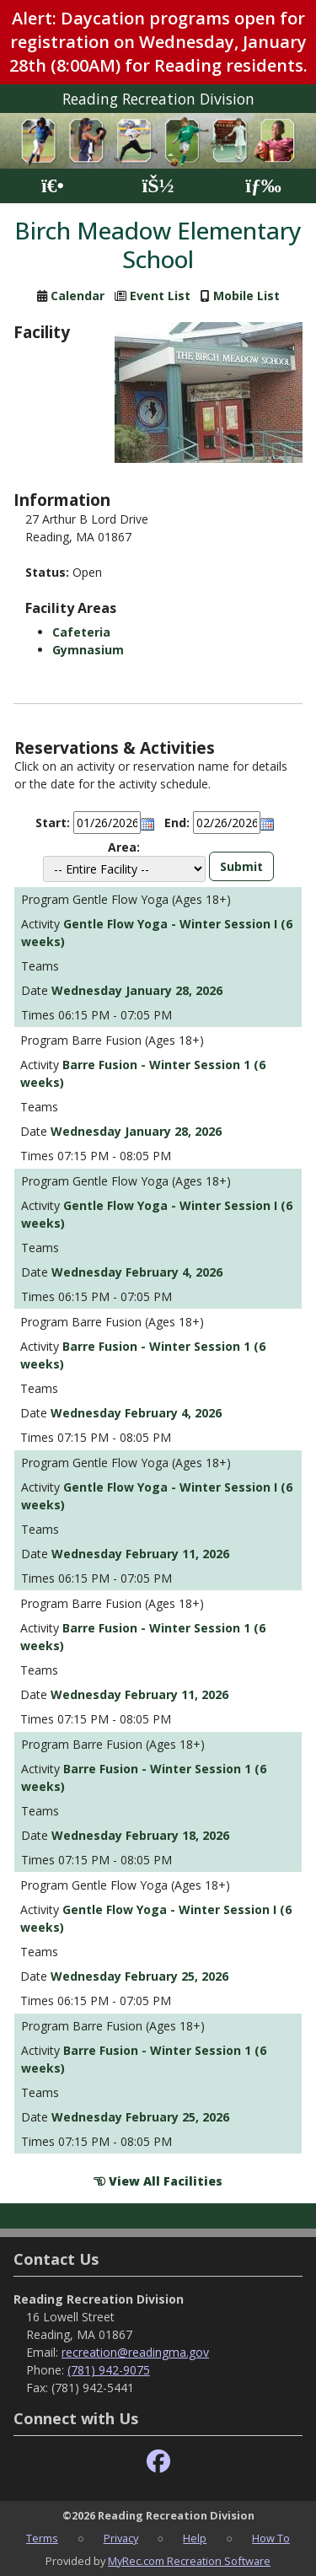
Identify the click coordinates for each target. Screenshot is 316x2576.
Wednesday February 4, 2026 (136, 1272)
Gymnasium (88, 650)
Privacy (121, 2538)
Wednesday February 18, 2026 (140, 1835)
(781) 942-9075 (108, 2370)
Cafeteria (81, 632)
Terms (42, 2538)
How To (271, 2538)
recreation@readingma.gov (135, 2352)
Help (194, 2538)
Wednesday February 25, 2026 (139, 1976)
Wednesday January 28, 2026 (136, 990)
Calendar (77, 296)
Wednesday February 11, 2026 (140, 1554)
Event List (160, 296)
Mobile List (246, 296)
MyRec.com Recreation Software (189, 2560)
